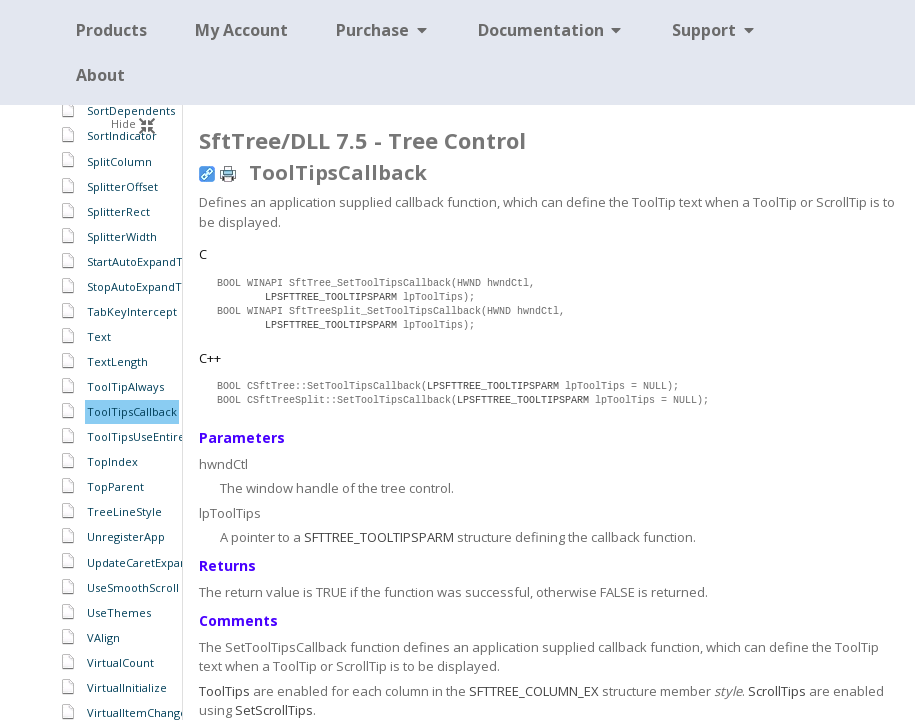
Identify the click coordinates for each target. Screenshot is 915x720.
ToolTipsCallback (132, 411)
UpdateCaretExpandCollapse (163, 562)
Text (99, 336)
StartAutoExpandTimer (148, 261)
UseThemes (119, 612)
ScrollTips (777, 691)
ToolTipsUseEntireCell (146, 436)
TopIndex (112, 461)
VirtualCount (120, 662)
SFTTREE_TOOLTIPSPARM (379, 537)
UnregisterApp (126, 536)
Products (111, 30)
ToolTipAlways (125, 386)
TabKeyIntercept (132, 311)
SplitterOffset (122, 186)
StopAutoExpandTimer (147, 286)
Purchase (383, 30)
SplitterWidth (122, 236)
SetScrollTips (274, 710)
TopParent (115, 486)
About (100, 75)
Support (714, 30)
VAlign (103, 637)
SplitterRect (118, 211)
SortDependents (131, 110)
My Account (241, 30)
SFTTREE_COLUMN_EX (534, 691)
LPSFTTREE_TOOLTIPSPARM (331, 297)
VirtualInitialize (127, 687)
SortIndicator (122, 135)
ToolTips (224, 691)
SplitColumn (119, 161)
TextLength (117, 361)
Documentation (551, 30)
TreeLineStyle (124, 511)
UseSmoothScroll (133, 587)
